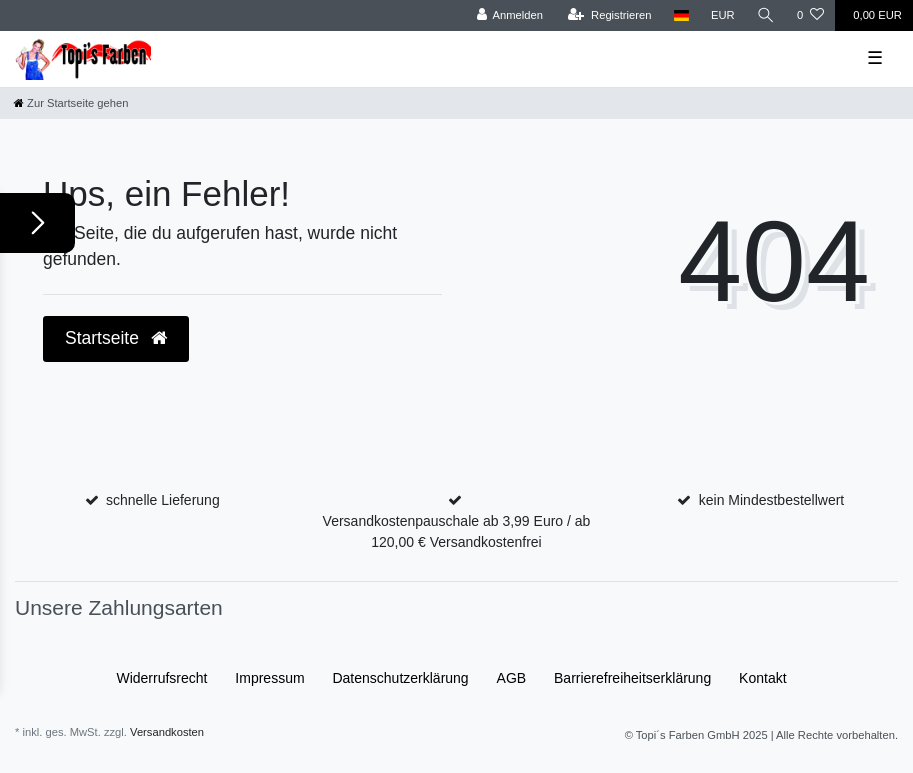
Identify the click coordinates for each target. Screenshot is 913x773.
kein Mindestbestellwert (772, 500)
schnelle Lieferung (163, 500)
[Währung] (723, 15)
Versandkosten (167, 732)
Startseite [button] (116, 338)
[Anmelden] (509, 15)
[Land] (681, 15)
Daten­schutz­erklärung (400, 678)
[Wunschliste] (810, 15)
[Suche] (766, 15)
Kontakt (762, 678)
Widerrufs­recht (161, 678)
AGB (512, 678)
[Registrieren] (609, 15)
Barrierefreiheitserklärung (632, 678)
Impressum (269, 678)
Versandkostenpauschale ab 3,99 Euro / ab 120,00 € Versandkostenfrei (457, 531)
